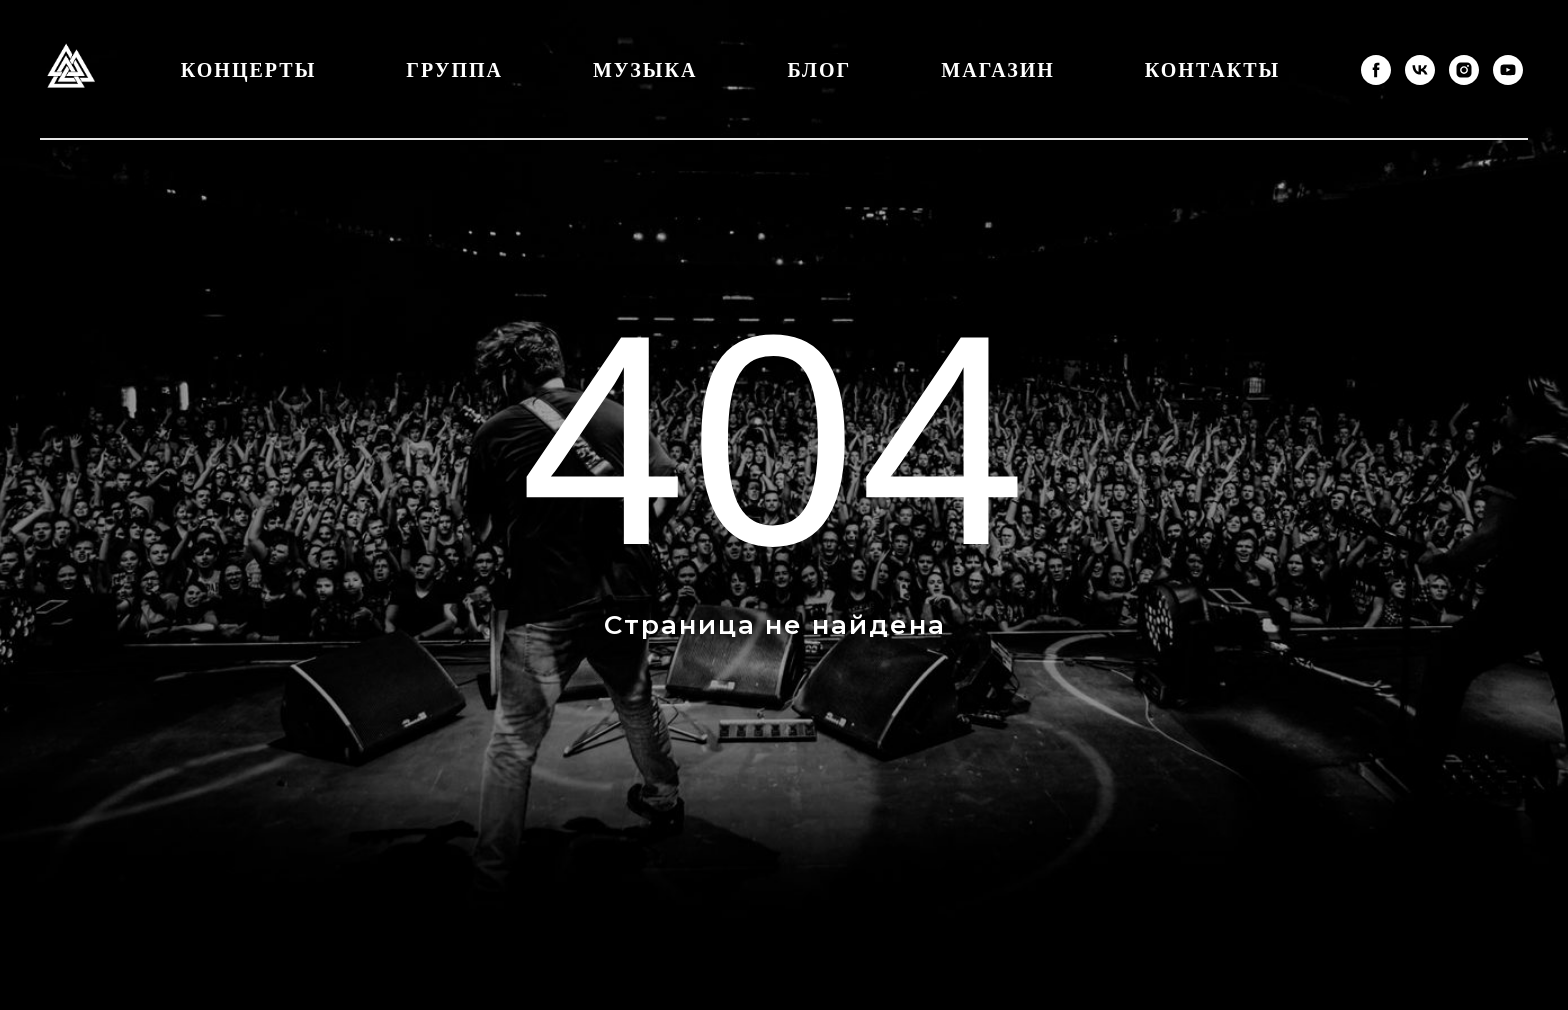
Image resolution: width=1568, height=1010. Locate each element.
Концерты (248, 70)
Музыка (645, 70)
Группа (454, 70)
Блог (819, 70)
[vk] (1420, 70)
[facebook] (1376, 70)
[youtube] (1508, 70)
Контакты (1212, 70)
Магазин (997, 70)
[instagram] (1464, 70)
